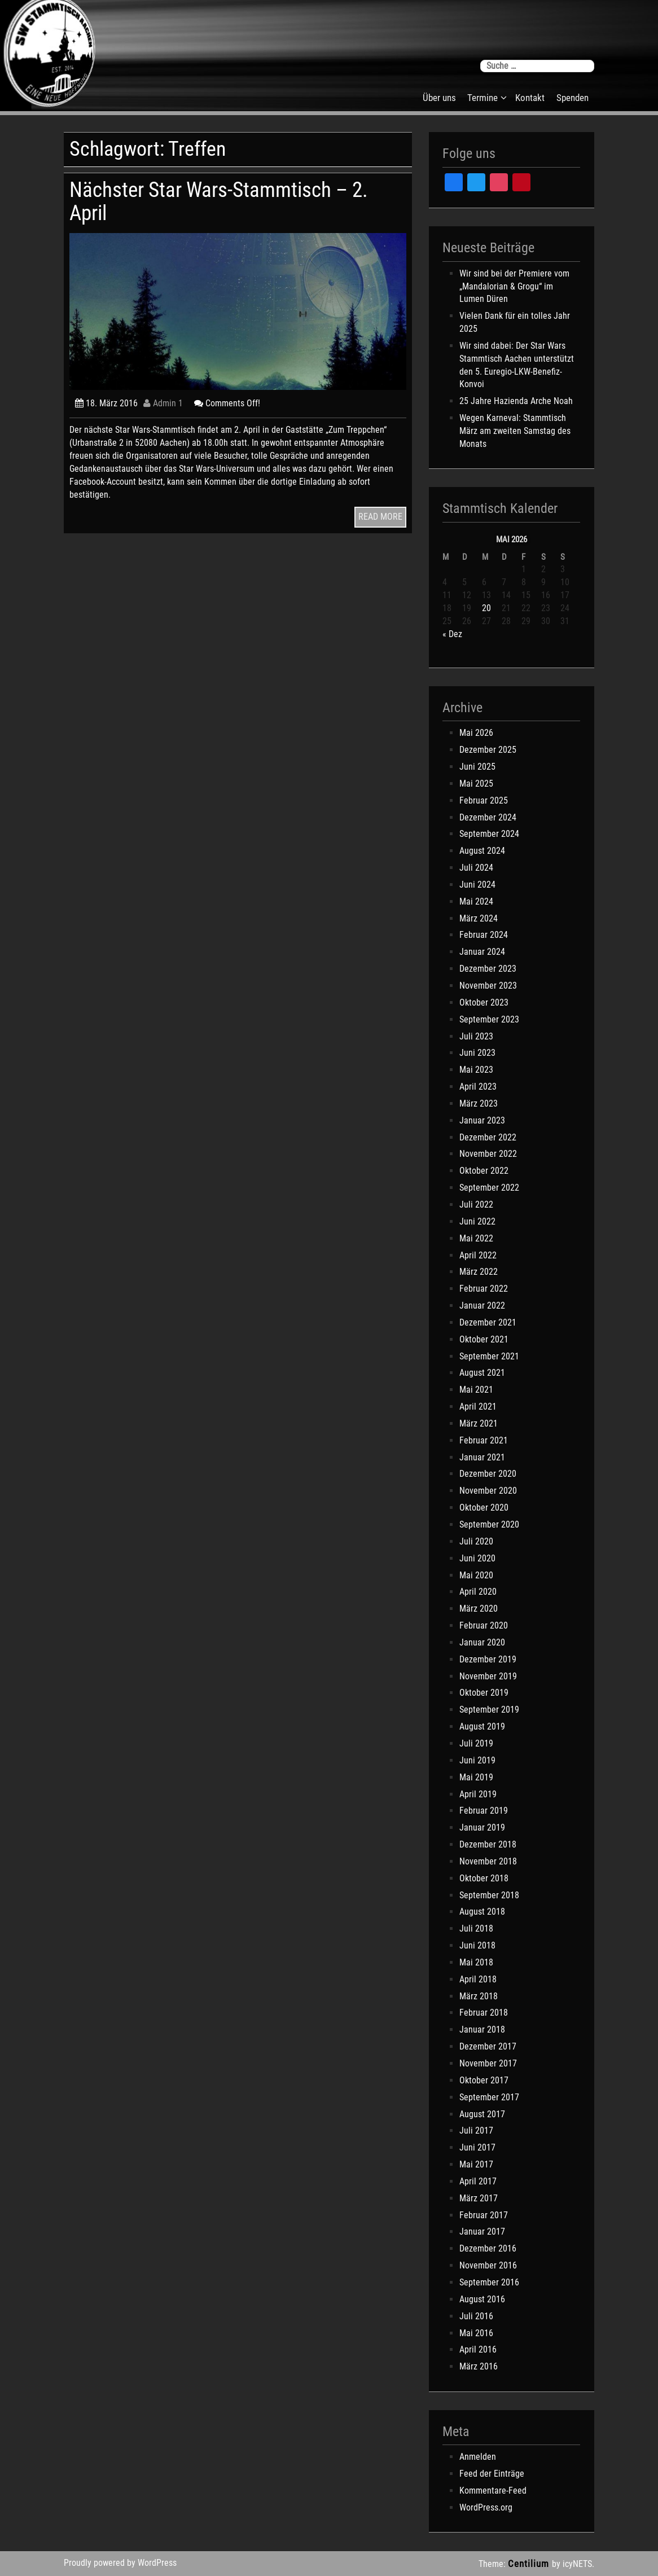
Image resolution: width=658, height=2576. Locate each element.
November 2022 (488, 1153)
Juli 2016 (476, 2316)
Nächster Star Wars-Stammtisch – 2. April (218, 201)
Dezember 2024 (487, 817)
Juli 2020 (476, 1541)
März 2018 (478, 1996)
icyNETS (577, 2564)
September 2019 (489, 1709)
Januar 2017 (482, 2231)
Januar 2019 (482, 1827)
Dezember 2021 (487, 1322)
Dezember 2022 (487, 1137)
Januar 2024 (482, 951)
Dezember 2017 (487, 2046)
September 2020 (489, 1524)
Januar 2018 (482, 2029)
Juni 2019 (477, 1760)
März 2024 (478, 918)
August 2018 (482, 1911)
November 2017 (488, 2063)
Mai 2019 (476, 1777)
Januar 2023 (482, 1120)
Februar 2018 (483, 2012)
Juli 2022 (476, 1204)
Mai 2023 (476, 1069)
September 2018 (489, 1895)
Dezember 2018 (487, 1844)
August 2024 (482, 850)
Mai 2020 (476, 1575)
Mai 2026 (476, 732)
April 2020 (478, 1591)
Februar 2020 (483, 1625)
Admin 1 (163, 403)
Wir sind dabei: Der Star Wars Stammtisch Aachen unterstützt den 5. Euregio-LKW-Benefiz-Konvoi (516, 365)
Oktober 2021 (483, 1339)
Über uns (439, 97)
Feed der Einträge (491, 2473)
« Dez (452, 634)
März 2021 (478, 1423)
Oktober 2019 (483, 1692)
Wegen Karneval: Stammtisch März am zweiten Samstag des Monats (515, 430)
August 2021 (482, 1372)
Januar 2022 (482, 1305)
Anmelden (477, 2456)
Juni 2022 (477, 1221)
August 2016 (482, 2299)
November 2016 (488, 2265)
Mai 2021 (476, 1389)
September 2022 (489, 1187)
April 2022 (478, 1255)
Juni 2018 (477, 1945)
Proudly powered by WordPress (120, 2562)
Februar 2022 (483, 1288)
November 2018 (488, 1861)
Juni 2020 (477, 1558)
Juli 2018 (476, 1928)
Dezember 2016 (487, 2248)
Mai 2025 (476, 783)
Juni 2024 (477, 884)
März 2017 (478, 2198)
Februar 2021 (483, 1440)
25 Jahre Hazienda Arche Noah (516, 401)
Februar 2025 (483, 800)
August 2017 (482, 2114)
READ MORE (380, 516)
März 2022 (478, 1271)
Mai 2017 (476, 2164)
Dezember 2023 (487, 968)
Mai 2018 (476, 1962)
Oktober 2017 (483, 2080)
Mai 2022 (476, 1238)
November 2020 (488, 1490)
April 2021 (478, 1406)
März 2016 (478, 2366)
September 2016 (489, 2282)
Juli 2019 (476, 1743)
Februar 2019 (483, 1810)
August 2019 (482, 1726)
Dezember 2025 (487, 749)
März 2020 (478, 1608)
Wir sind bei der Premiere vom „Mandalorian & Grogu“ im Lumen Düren (514, 286)
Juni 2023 (477, 1052)
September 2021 (489, 1356)
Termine (482, 97)
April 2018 (478, 1979)
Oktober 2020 (483, 1507)
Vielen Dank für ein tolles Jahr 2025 (514, 322)
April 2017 (478, 2181)
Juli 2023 (476, 1036)
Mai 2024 (476, 901)
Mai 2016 (476, 2333)
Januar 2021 (482, 1457)
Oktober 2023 (483, 1002)
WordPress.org (485, 2507)
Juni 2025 (477, 766)
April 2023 (478, 1086)
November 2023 (488, 985)
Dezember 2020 (487, 1473)
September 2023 (489, 1019)
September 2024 (489, 833)
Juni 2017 (477, 2147)
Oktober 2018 (483, 1878)
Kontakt (530, 97)
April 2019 (478, 1794)
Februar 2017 (483, 2215)
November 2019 (488, 1676)
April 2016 (478, 2349)
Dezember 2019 (487, 1659)
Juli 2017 (476, 2130)
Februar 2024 (483, 934)
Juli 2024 (476, 867)
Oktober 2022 (483, 1170)
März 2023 (478, 1103)
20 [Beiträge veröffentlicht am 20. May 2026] (486, 608)
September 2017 (489, 2097)
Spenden (572, 97)
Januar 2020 (482, 1642)
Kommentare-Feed (493, 2490)
